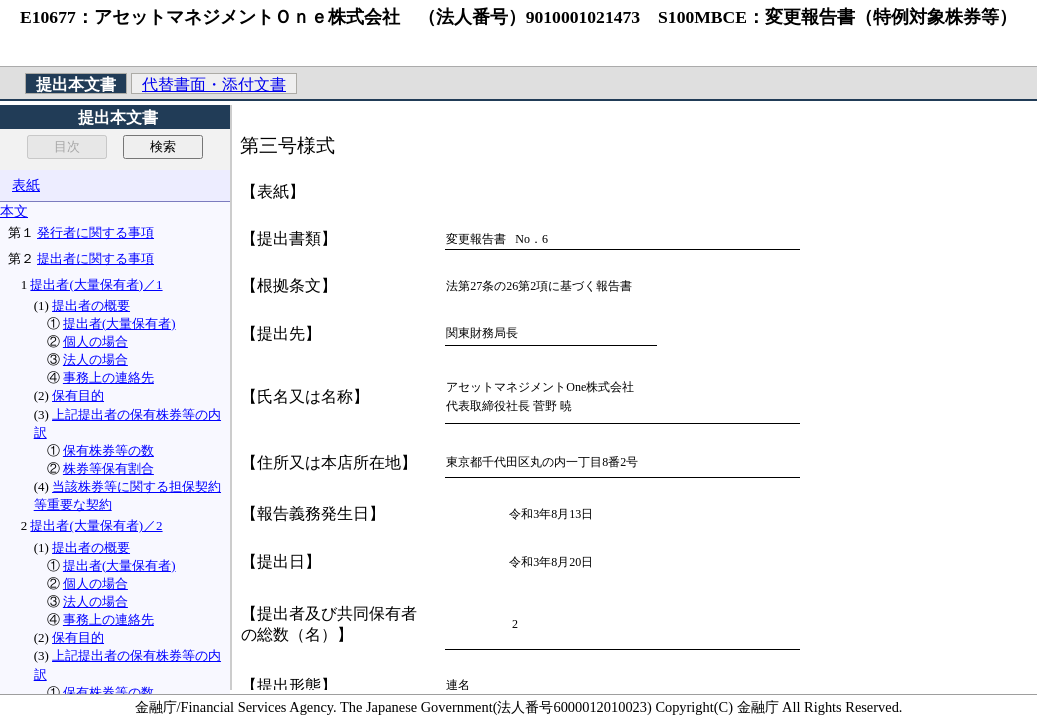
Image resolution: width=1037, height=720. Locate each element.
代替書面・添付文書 (214, 84)
